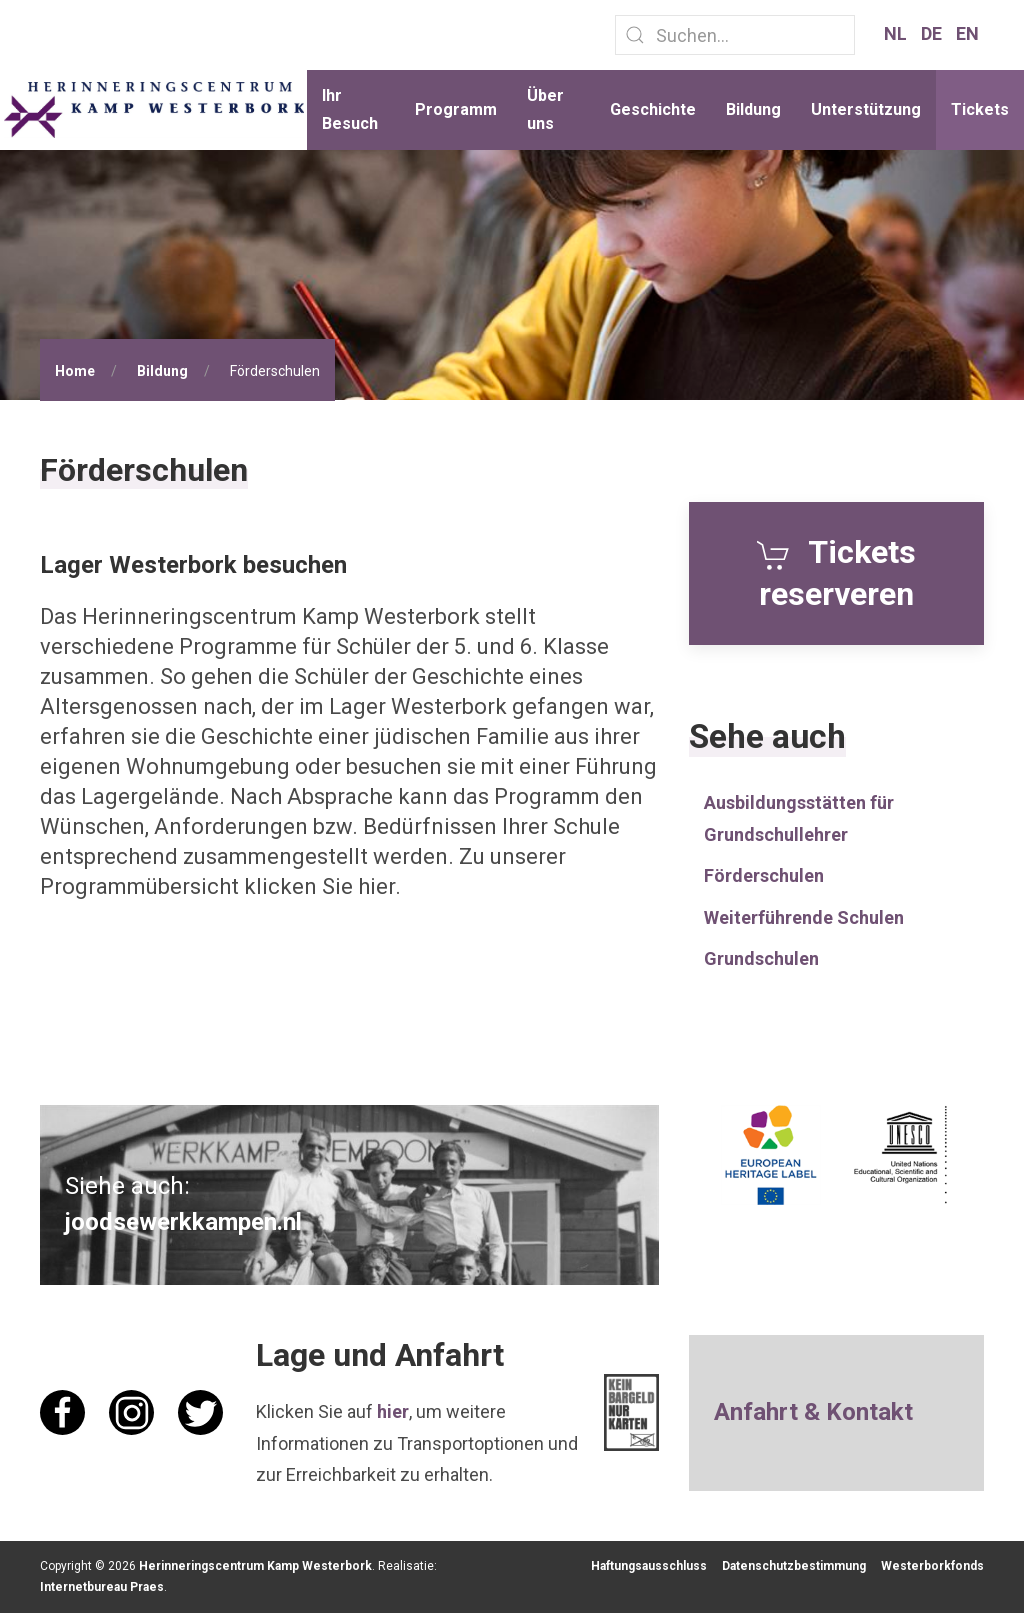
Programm (456, 109)
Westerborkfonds (932, 1566)
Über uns (545, 109)
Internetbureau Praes (102, 1587)
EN (967, 33)
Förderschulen (764, 875)
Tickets (980, 109)
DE (933, 33)
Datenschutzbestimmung (794, 1566)
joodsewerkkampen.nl (183, 1222)
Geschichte (653, 109)
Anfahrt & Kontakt (813, 1412)
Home (75, 371)
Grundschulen (761, 958)
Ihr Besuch (350, 109)
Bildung (753, 109)
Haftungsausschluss (649, 1566)
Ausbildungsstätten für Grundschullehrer (799, 818)
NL (897, 33)
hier (393, 1411)
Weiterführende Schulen (804, 917)
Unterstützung (866, 109)
